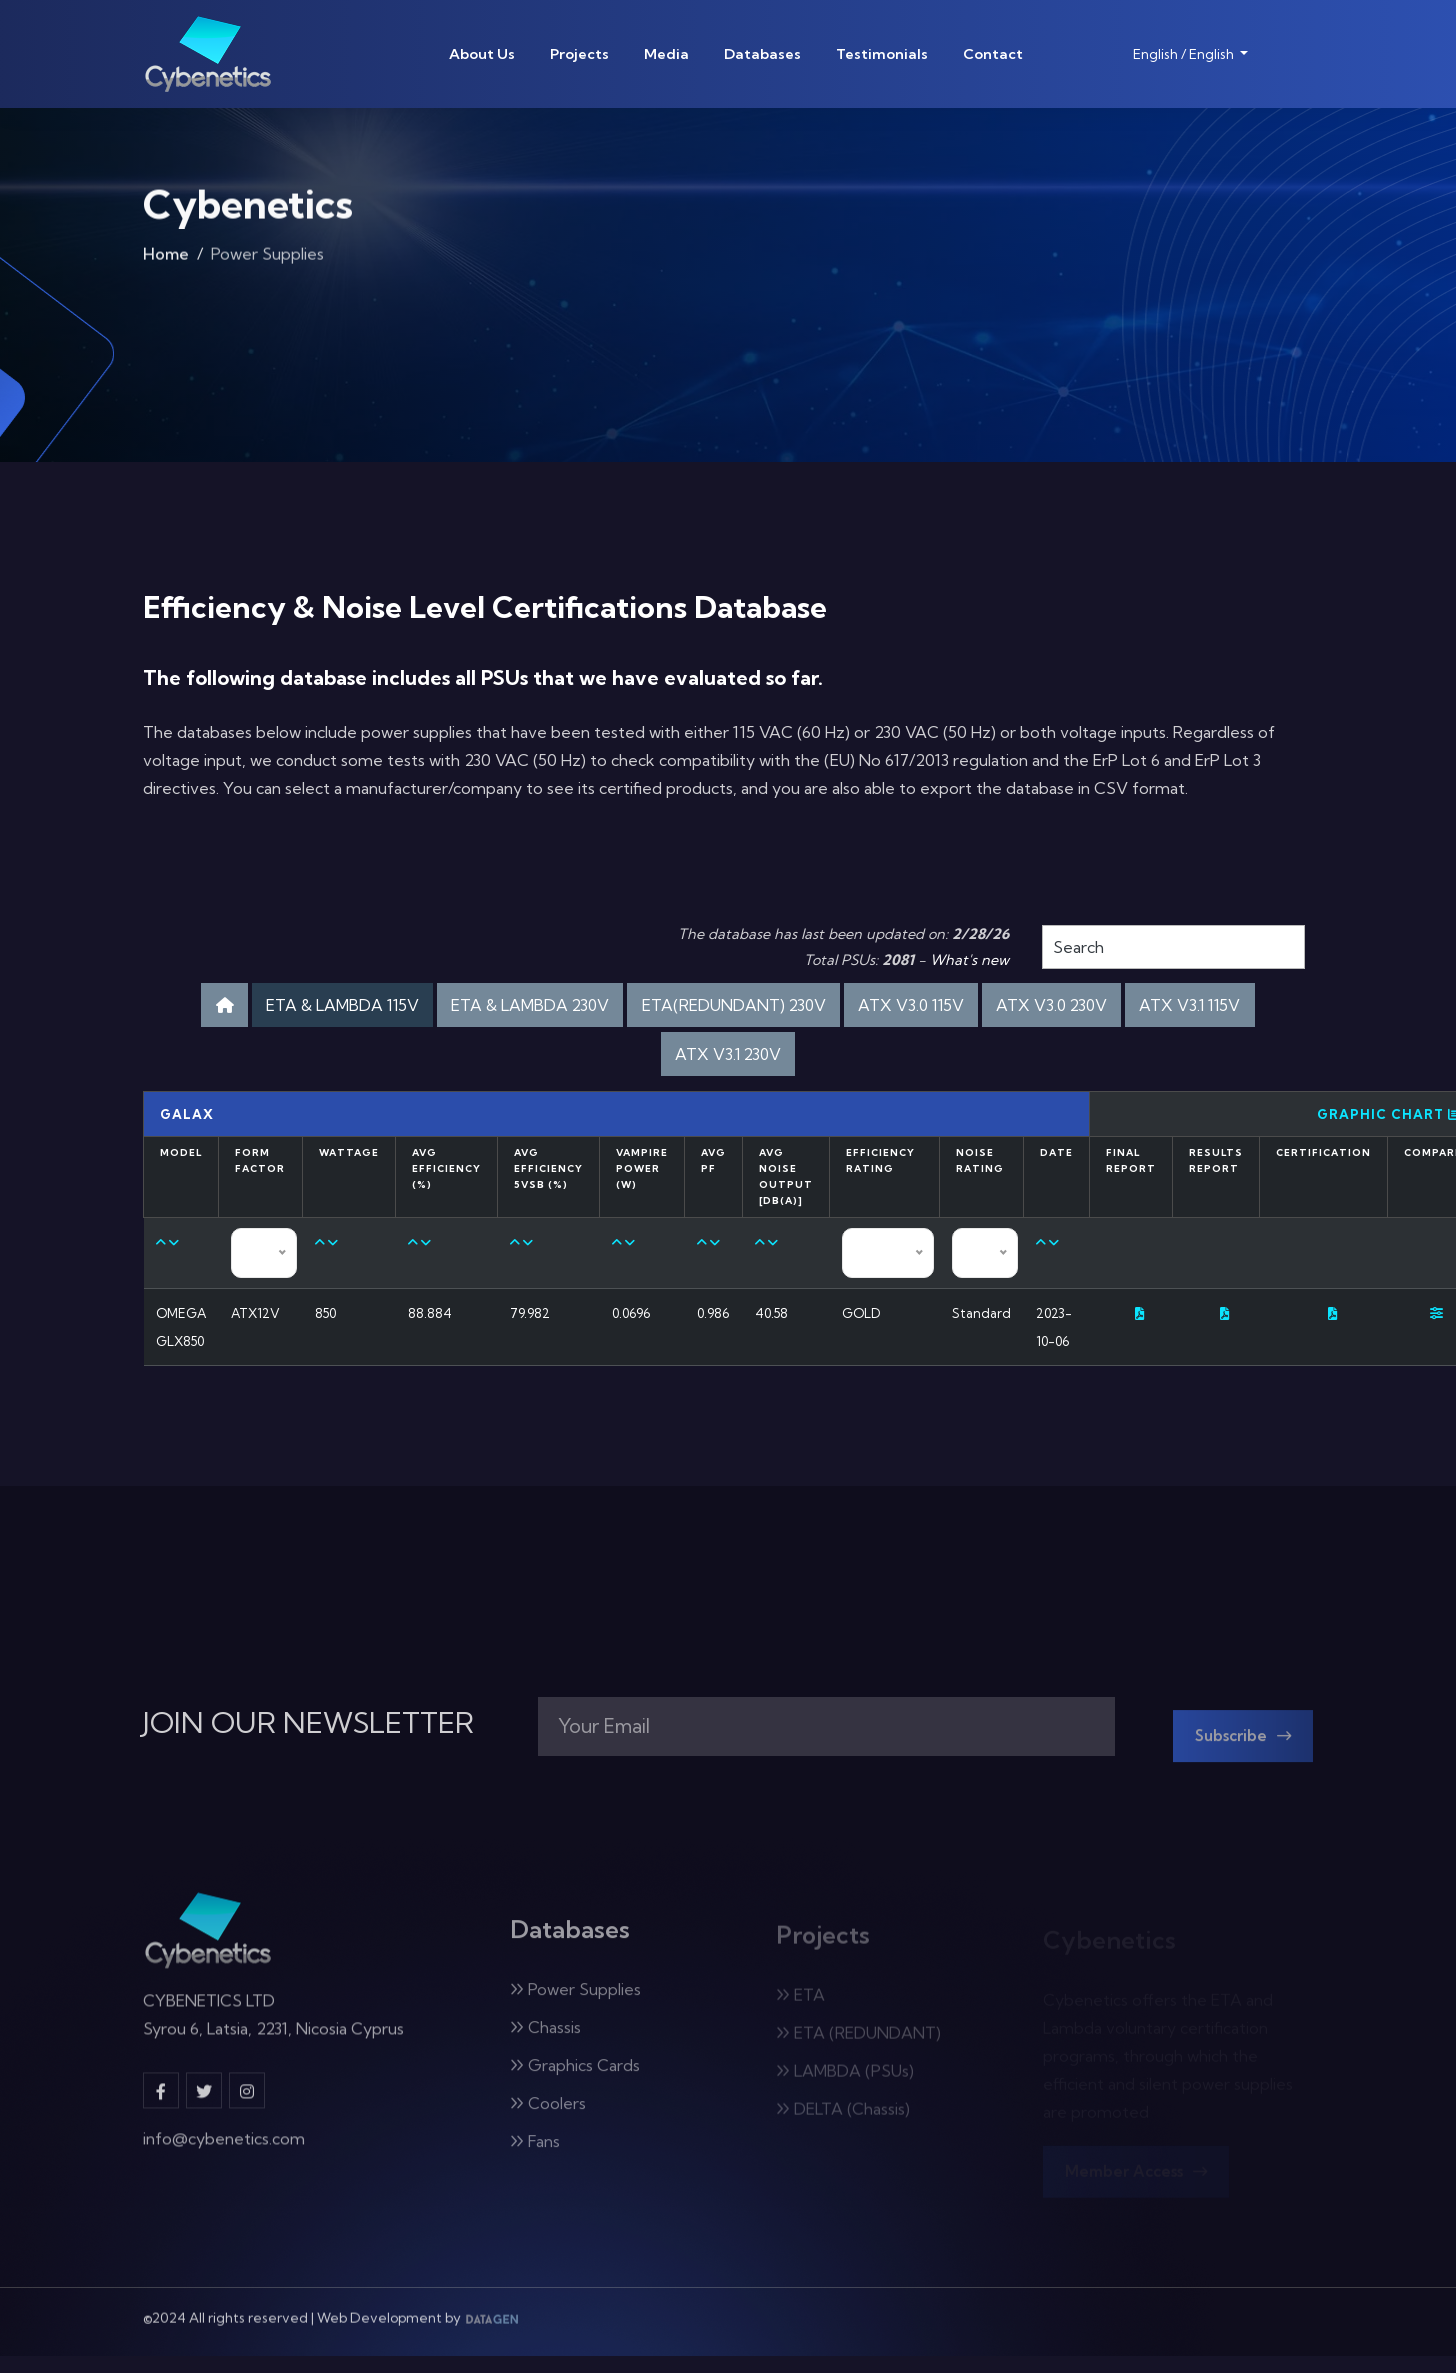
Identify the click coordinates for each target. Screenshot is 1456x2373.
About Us (482, 54)
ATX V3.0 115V (1011, 1006)
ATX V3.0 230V (1166, 1006)
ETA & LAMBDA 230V (586, 1006)
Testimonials (882, 54)
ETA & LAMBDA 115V (374, 1006)
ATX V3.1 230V (802, 1059)
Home (166, 261)
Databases (762, 54)
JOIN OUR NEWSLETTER (308, 1735)
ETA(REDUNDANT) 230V (814, 1006)
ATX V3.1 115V (651, 1059)
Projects (579, 54)
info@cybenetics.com (224, 2162)
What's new (969, 960)
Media (666, 54)
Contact (993, 54)
